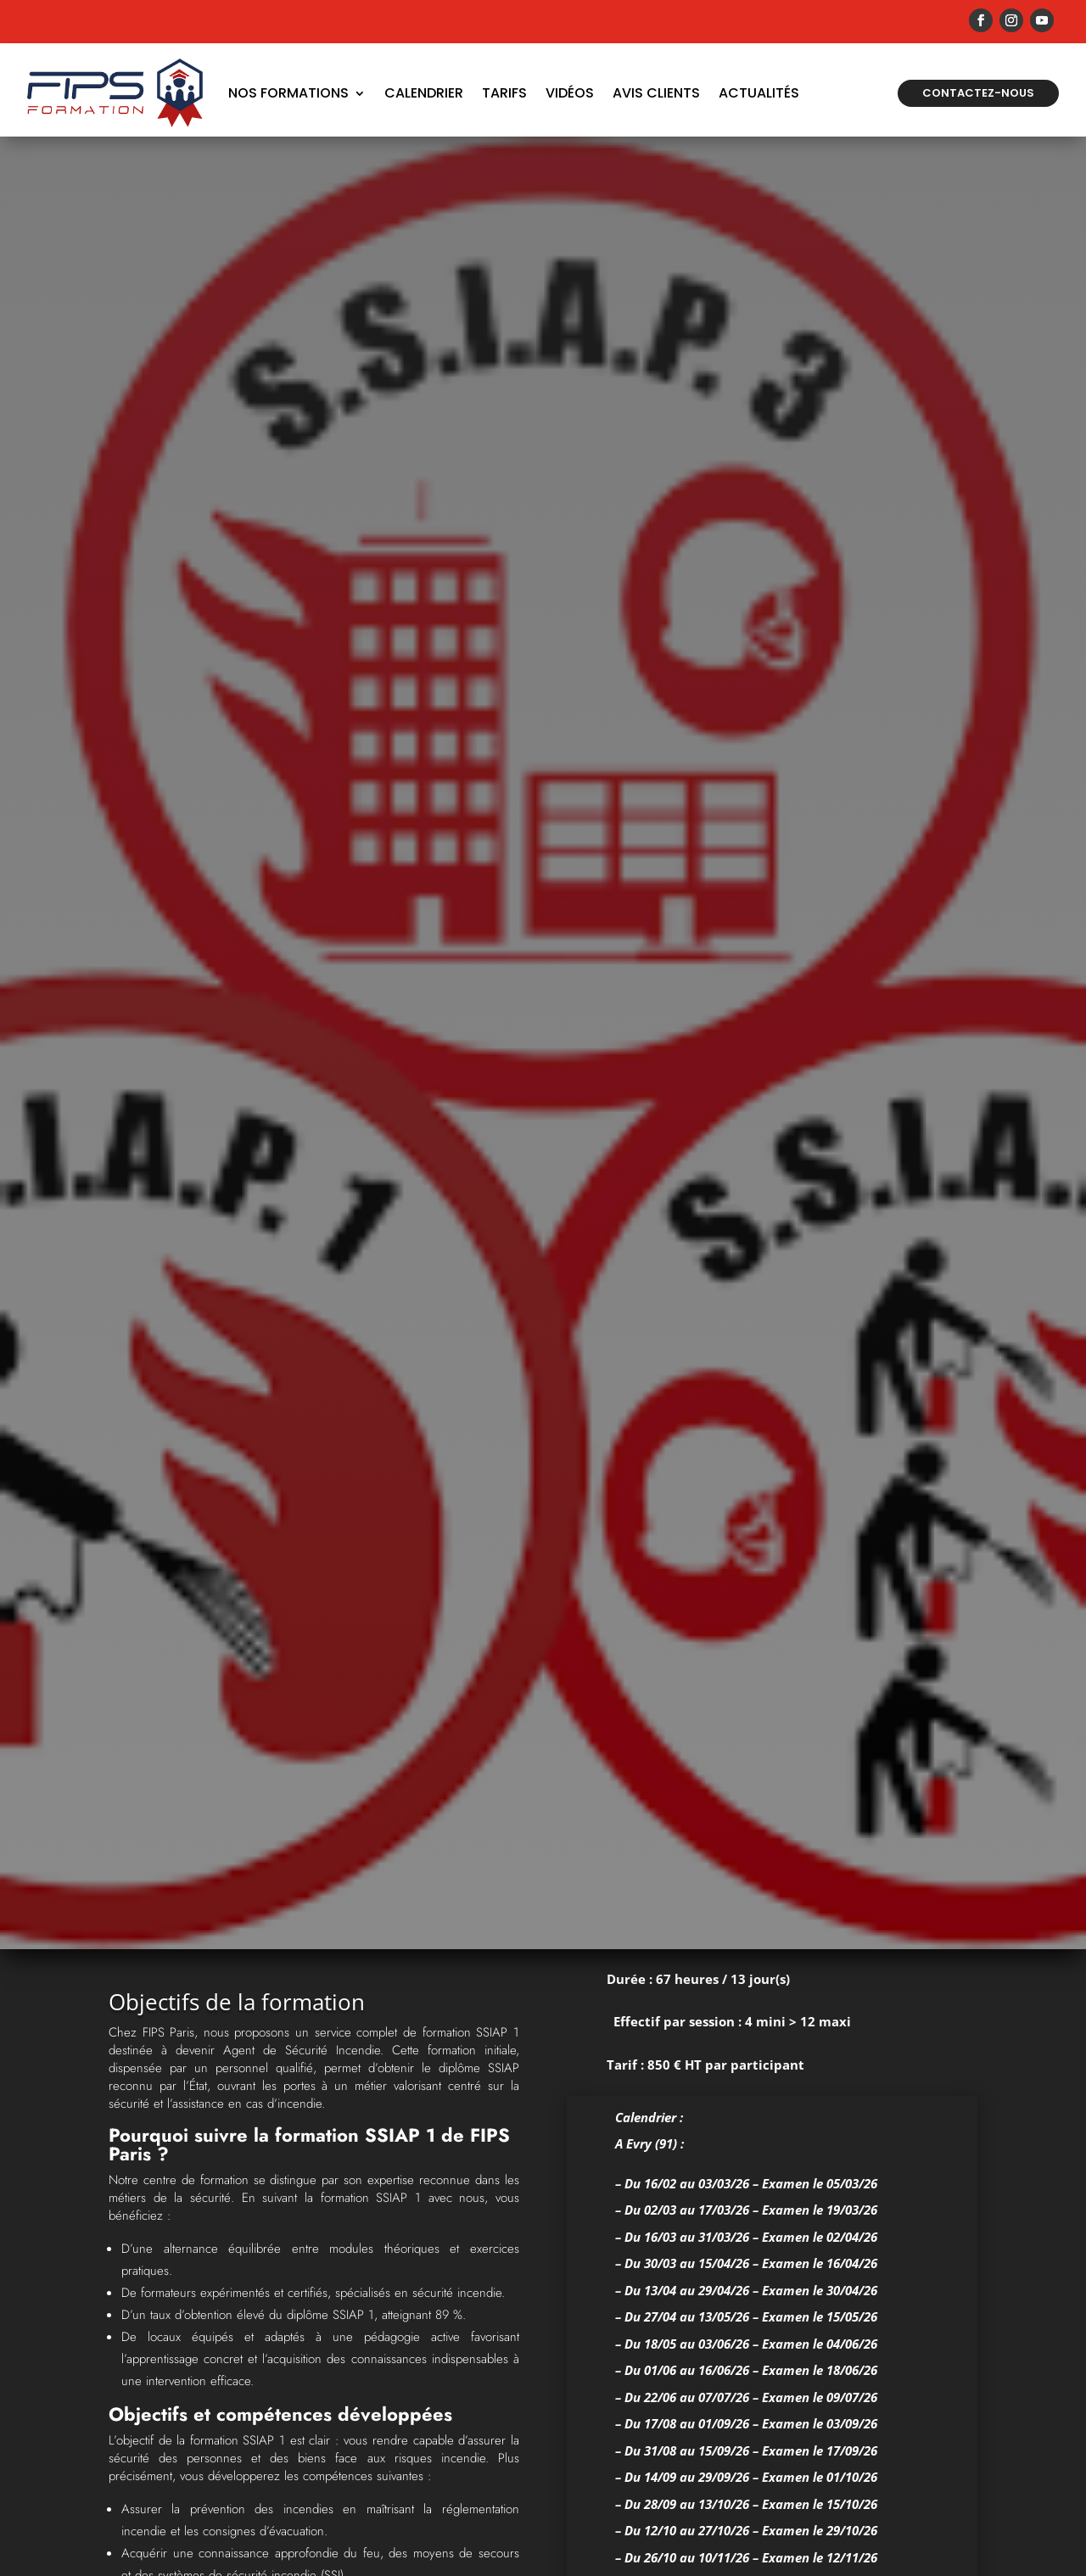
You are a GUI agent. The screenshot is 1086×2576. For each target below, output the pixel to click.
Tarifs (504, 93)
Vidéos (570, 93)
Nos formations (288, 93)
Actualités (759, 93)
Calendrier (423, 93)
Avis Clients (656, 93)
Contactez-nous (978, 93)
